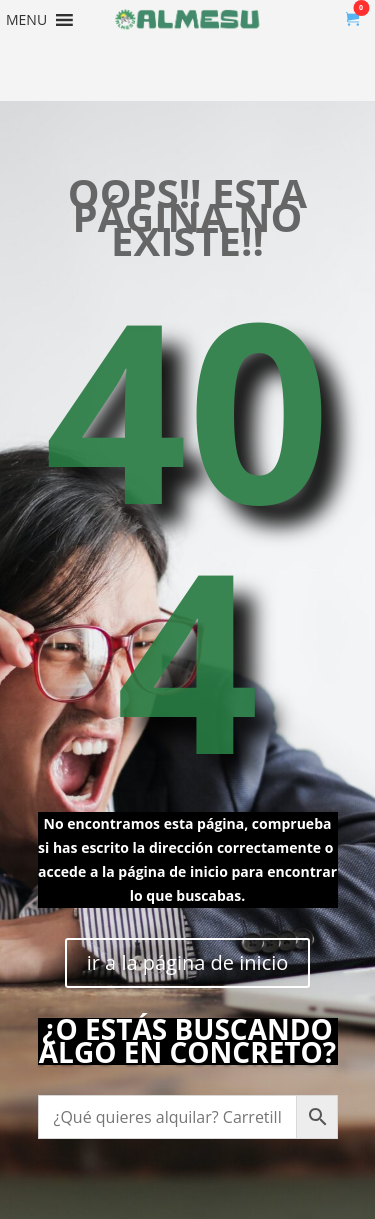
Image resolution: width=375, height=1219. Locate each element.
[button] (26, 20)
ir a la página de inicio (188, 962)
